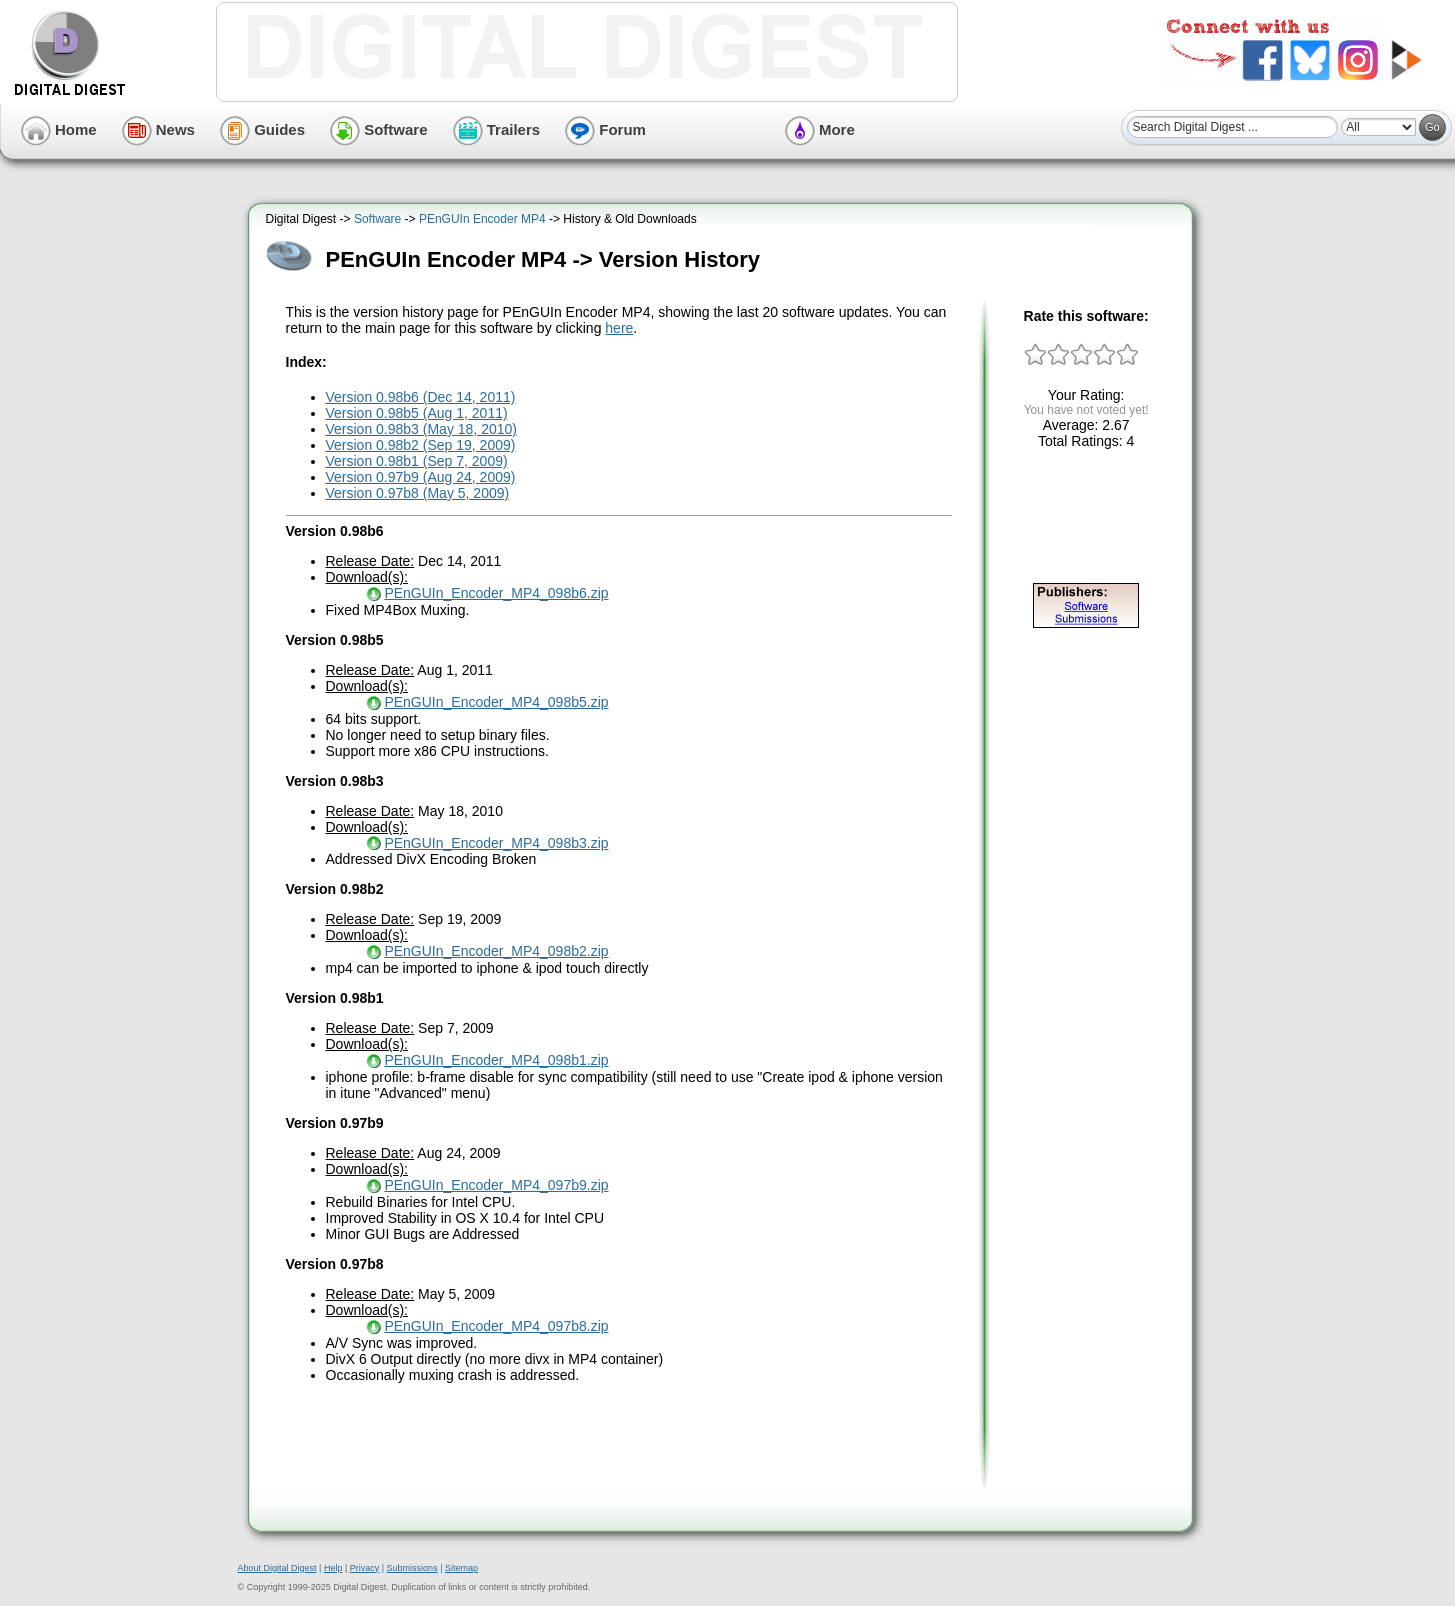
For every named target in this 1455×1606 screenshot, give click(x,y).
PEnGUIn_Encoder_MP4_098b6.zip (496, 593)
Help (333, 1568)
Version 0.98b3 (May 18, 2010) (421, 429)
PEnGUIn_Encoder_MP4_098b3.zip (496, 843)
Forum (605, 129)
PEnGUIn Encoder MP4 (482, 219)
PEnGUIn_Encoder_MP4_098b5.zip (496, 702)
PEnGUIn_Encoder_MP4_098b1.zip (496, 1060)
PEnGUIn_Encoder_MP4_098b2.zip (496, 951)
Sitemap (461, 1568)
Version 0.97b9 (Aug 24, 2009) (421, 477)
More (820, 129)
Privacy (365, 1568)
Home (59, 129)
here (619, 328)
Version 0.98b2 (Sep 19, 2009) (421, 445)
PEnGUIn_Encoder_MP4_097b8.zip (496, 1326)
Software (379, 129)
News (158, 129)
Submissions (412, 1568)
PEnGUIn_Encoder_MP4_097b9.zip (496, 1185)
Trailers (497, 129)
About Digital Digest (277, 1568)
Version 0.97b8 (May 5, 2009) (418, 493)
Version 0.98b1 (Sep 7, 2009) (417, 461)
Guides (262, 129)
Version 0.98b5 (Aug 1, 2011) (417, 413)
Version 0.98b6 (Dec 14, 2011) (421, 397)
